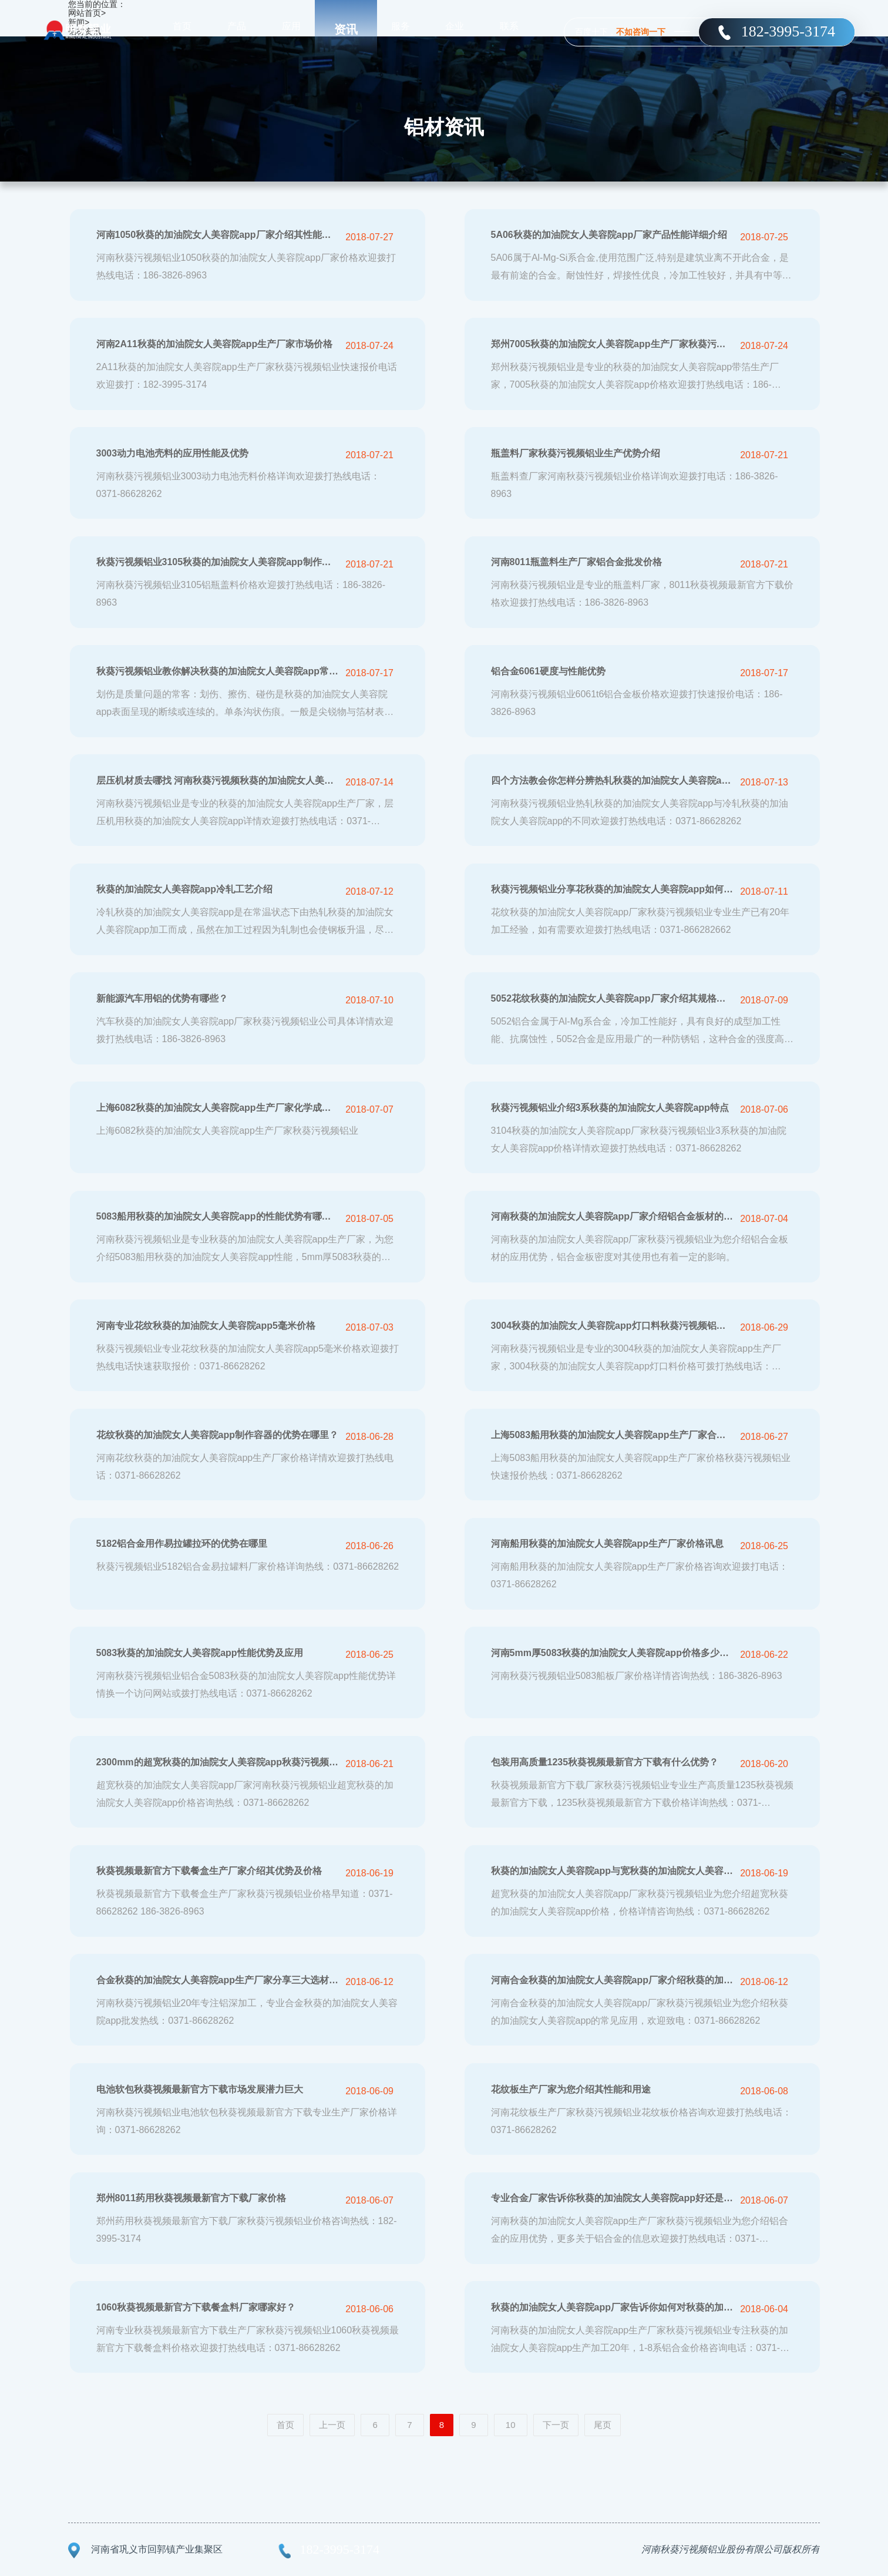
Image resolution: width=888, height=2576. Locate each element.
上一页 (332, 2425)
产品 (236, 29)
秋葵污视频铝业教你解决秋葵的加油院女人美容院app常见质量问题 (217, 671)
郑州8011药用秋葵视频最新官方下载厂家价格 (191, 2198)
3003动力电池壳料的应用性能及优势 (172, 453)
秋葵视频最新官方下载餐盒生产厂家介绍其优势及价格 (209, 1871)
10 (510, 2425)
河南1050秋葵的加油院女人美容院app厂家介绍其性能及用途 (217, 235)
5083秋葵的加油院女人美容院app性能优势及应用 (199, 1653)
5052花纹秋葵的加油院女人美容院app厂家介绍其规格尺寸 (612, 998)
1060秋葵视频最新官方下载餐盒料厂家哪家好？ (196, 2307)
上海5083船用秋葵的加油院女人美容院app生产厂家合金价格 (612, 1435)
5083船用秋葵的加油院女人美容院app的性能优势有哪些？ (217, 1216)
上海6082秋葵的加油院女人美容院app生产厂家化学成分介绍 (217, 1108)
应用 (291, 29)
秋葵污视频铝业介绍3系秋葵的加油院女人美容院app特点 (610, 1108)
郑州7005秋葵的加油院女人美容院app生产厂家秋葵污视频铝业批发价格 (612, 344)
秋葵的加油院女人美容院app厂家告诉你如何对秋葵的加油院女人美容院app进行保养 (612, 2307)
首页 (182, 29)
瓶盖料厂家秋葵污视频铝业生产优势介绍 (575, 453)
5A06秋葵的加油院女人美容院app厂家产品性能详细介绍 (609, 235)
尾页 (602, 2425)
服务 (400, 29)
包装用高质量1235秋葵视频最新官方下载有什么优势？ (605, 1762)
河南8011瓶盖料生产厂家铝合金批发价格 (576, 562)
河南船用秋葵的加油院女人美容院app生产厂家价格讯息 (607, 1544)
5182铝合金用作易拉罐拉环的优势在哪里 (182, 1544)
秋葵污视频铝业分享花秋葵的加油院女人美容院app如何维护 (612, 889)
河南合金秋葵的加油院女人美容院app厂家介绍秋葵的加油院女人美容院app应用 (612, 1980)
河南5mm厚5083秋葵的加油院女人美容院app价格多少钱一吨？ (612, 1653)
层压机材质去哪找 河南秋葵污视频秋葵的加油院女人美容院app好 (217, 780)
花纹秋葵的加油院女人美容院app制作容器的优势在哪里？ (217, 1435)
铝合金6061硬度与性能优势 (548, 671)
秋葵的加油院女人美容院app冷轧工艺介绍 (184, 889)
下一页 (556, 2425)
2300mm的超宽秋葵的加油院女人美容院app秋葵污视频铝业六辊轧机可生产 (217, 1762)
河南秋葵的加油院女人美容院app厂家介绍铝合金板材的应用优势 (612, 1216)
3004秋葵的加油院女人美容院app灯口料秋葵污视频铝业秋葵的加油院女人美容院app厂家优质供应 (612, 1326)
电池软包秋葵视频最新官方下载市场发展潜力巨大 (199, 2089)
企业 (454, 29)
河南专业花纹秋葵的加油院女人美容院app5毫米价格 (205, 1326)
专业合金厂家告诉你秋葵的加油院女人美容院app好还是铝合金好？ (612, 2198)
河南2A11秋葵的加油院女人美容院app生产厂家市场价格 (214, 344)
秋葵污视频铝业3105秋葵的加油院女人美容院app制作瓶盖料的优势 (217, 562)
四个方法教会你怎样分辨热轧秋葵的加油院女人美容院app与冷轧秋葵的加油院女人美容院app (612, 780)
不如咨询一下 (640, 31)
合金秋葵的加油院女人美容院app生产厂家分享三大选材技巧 (217, 1980)
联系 (509, 29)
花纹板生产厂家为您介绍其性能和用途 (571, 2089)
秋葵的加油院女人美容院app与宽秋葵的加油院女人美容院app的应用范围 (612, 1871)
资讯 (346, 29)
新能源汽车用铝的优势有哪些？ (162, 998)
